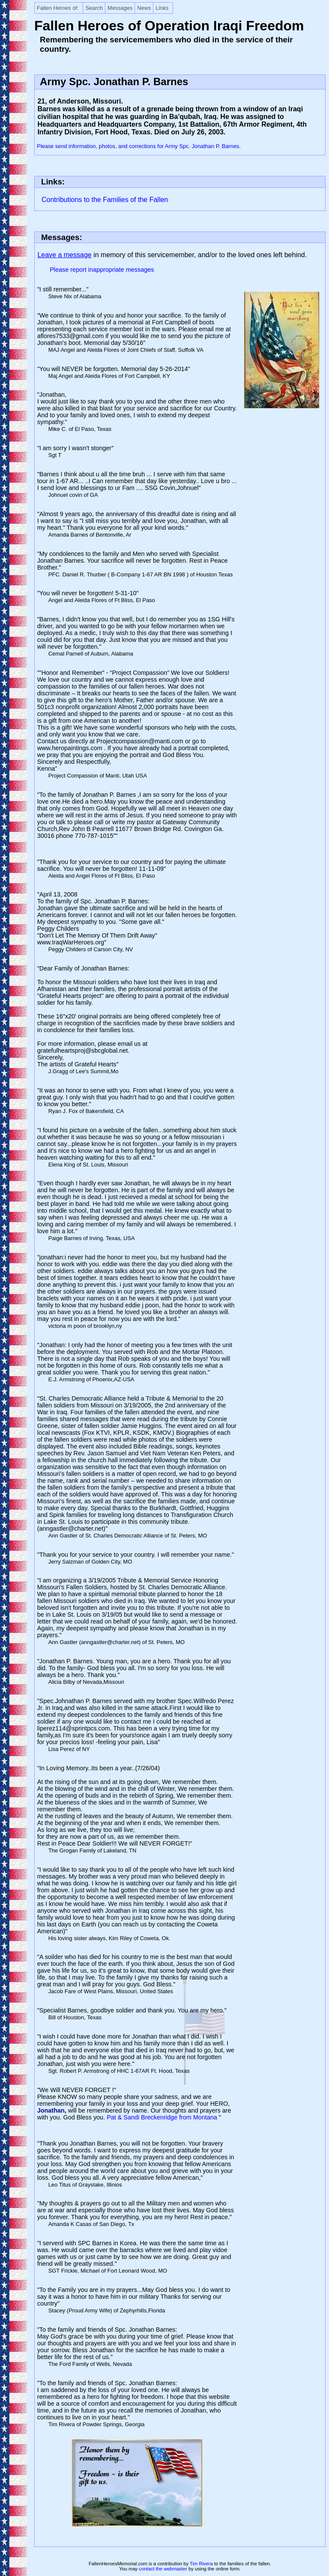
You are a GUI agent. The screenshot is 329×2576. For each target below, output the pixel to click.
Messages (120, 8)
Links (162, 8)
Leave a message (64, 254)
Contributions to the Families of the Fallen (105, 199)
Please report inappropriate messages (102, 269)
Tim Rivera (201, 2563)
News (144, 8)
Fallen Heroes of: (57, 8)
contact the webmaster (163, 2568)
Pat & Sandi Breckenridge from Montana (163, 2117)
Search (94, 8)
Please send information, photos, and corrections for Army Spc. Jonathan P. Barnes (138, 146)
